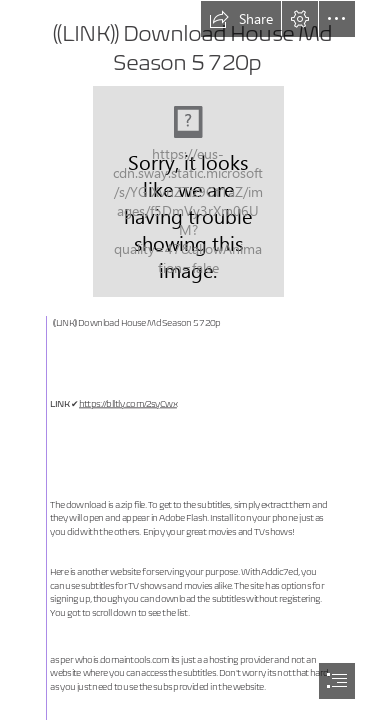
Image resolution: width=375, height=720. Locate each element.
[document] (187, 360)
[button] (241, 19)
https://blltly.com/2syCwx (128, 404)
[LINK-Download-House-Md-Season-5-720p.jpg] (187, 190)
